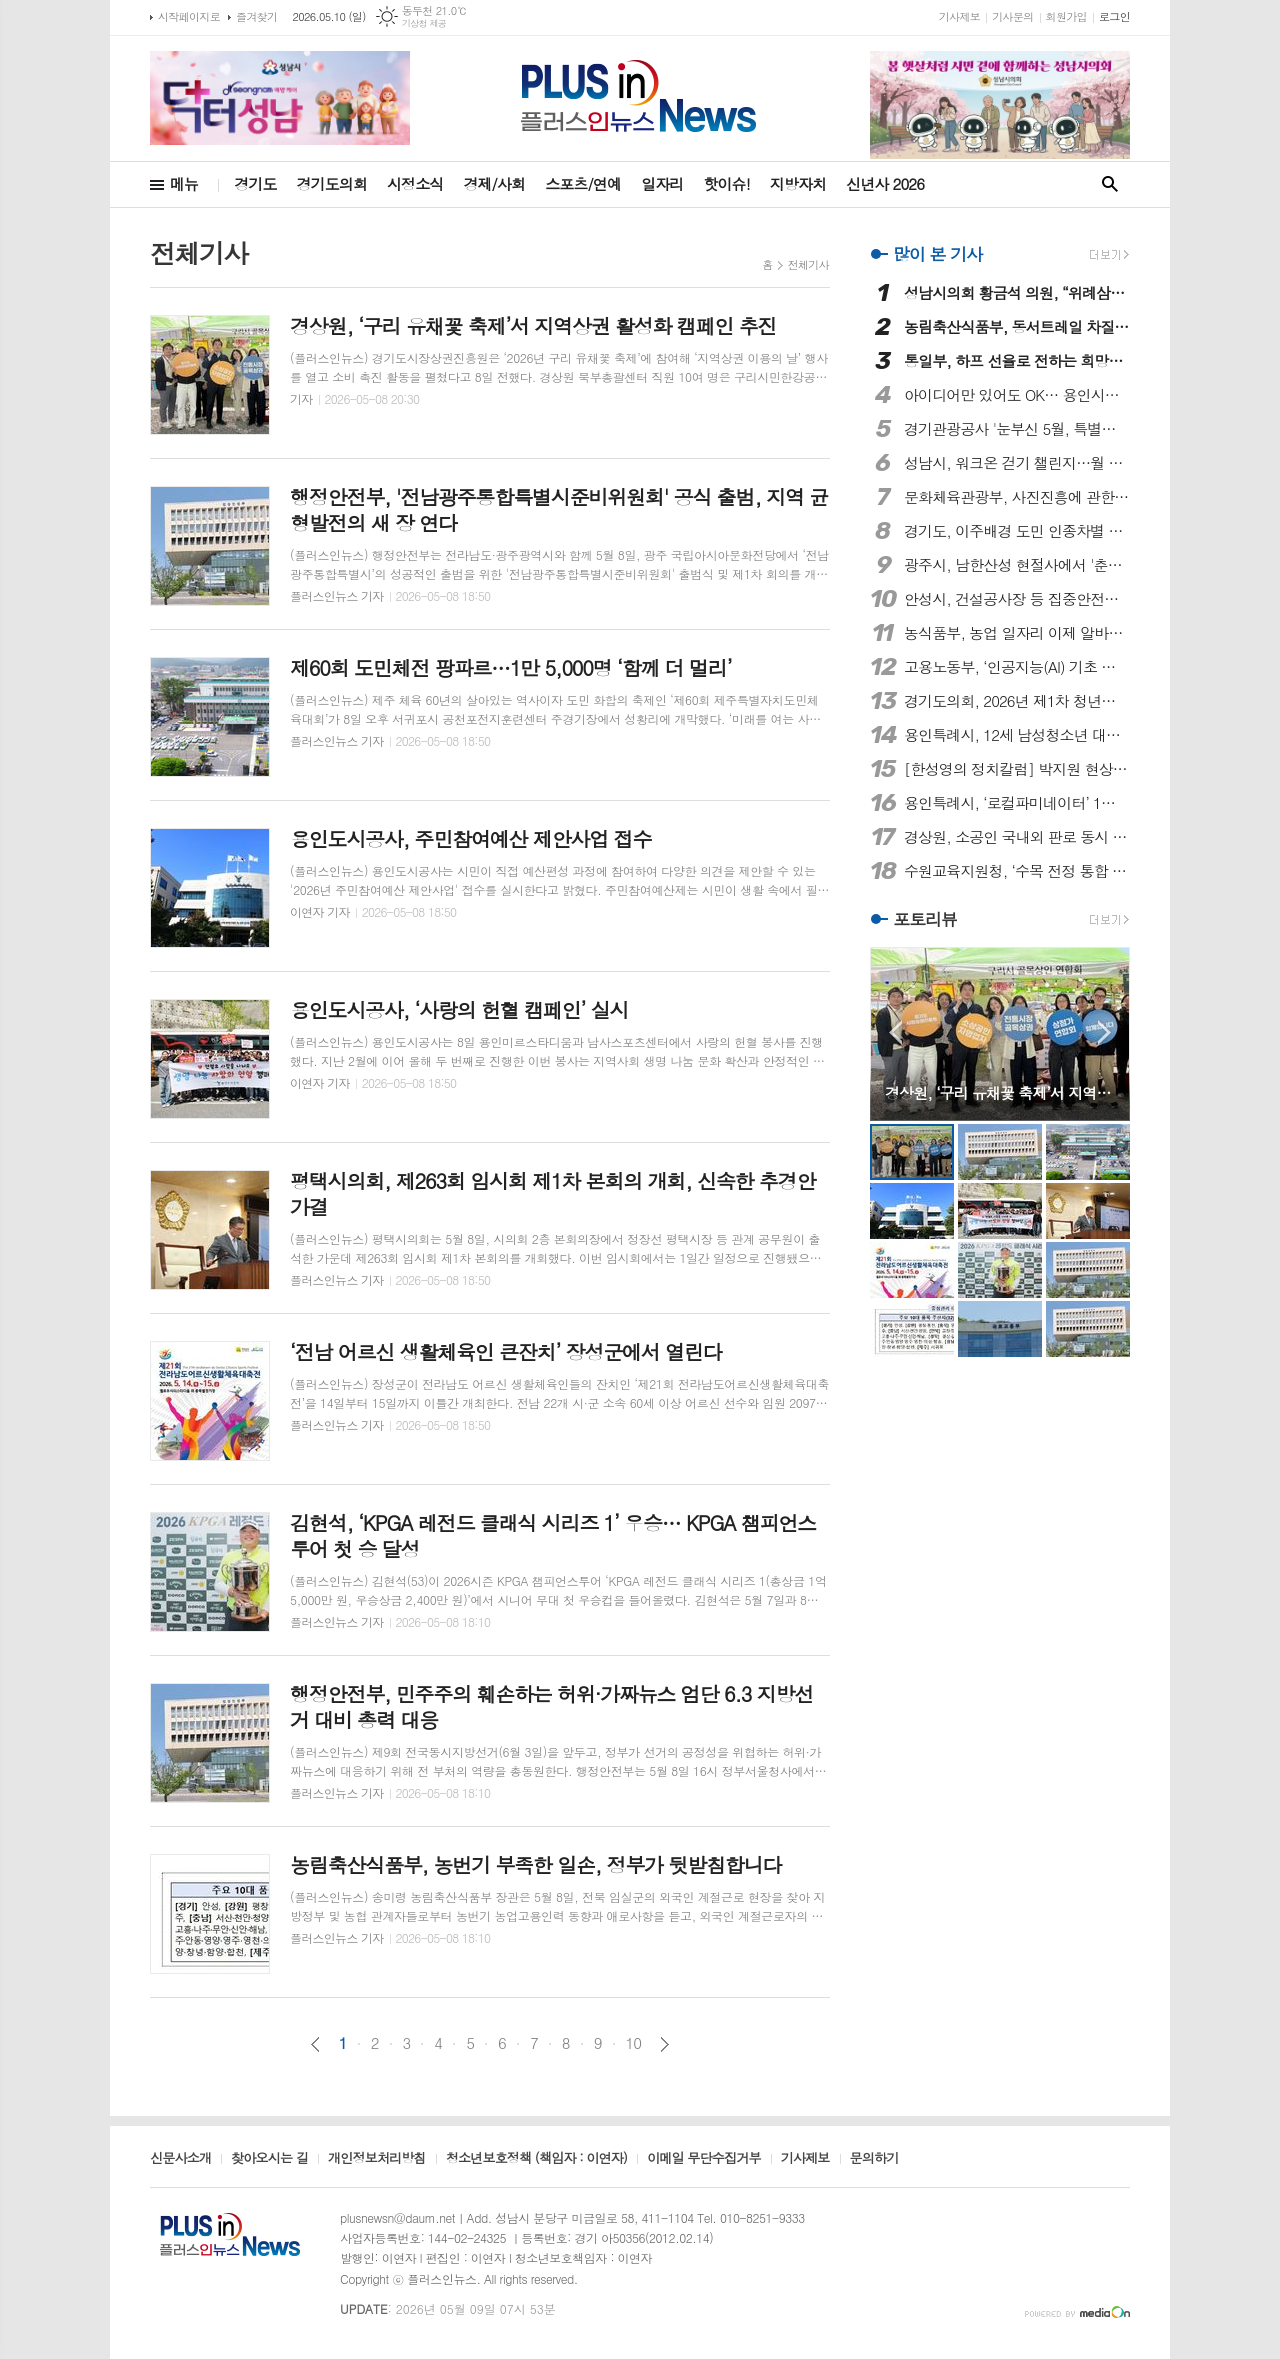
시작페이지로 (189, 16)
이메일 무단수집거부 (704, 2159)
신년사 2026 (885, 183)
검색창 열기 (1110, 184)
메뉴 (184, 183)
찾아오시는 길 (269, 2159)
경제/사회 (494, 183)
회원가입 (1066, 16)
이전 (315, 2044)
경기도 (255, 183)
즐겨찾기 (256, 16)
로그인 (1114, 16)
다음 (664, 2044)
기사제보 (959, 16)
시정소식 (415, 183)
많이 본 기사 (937, 254)
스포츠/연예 (583, 183)
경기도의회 (332, 183)
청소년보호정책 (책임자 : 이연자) (536, 2159)
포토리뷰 (925, 920)
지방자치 (798, 183)
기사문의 (1012, 16)
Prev (895, 1032)
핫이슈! (726, 183)
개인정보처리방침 (377, 2159)
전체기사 (808, 264)
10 (634, 2043)
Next (1104, 1032)
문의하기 (874, 2159)
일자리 (662, 183)
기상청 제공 (424, 23)
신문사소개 (180, 2159)
